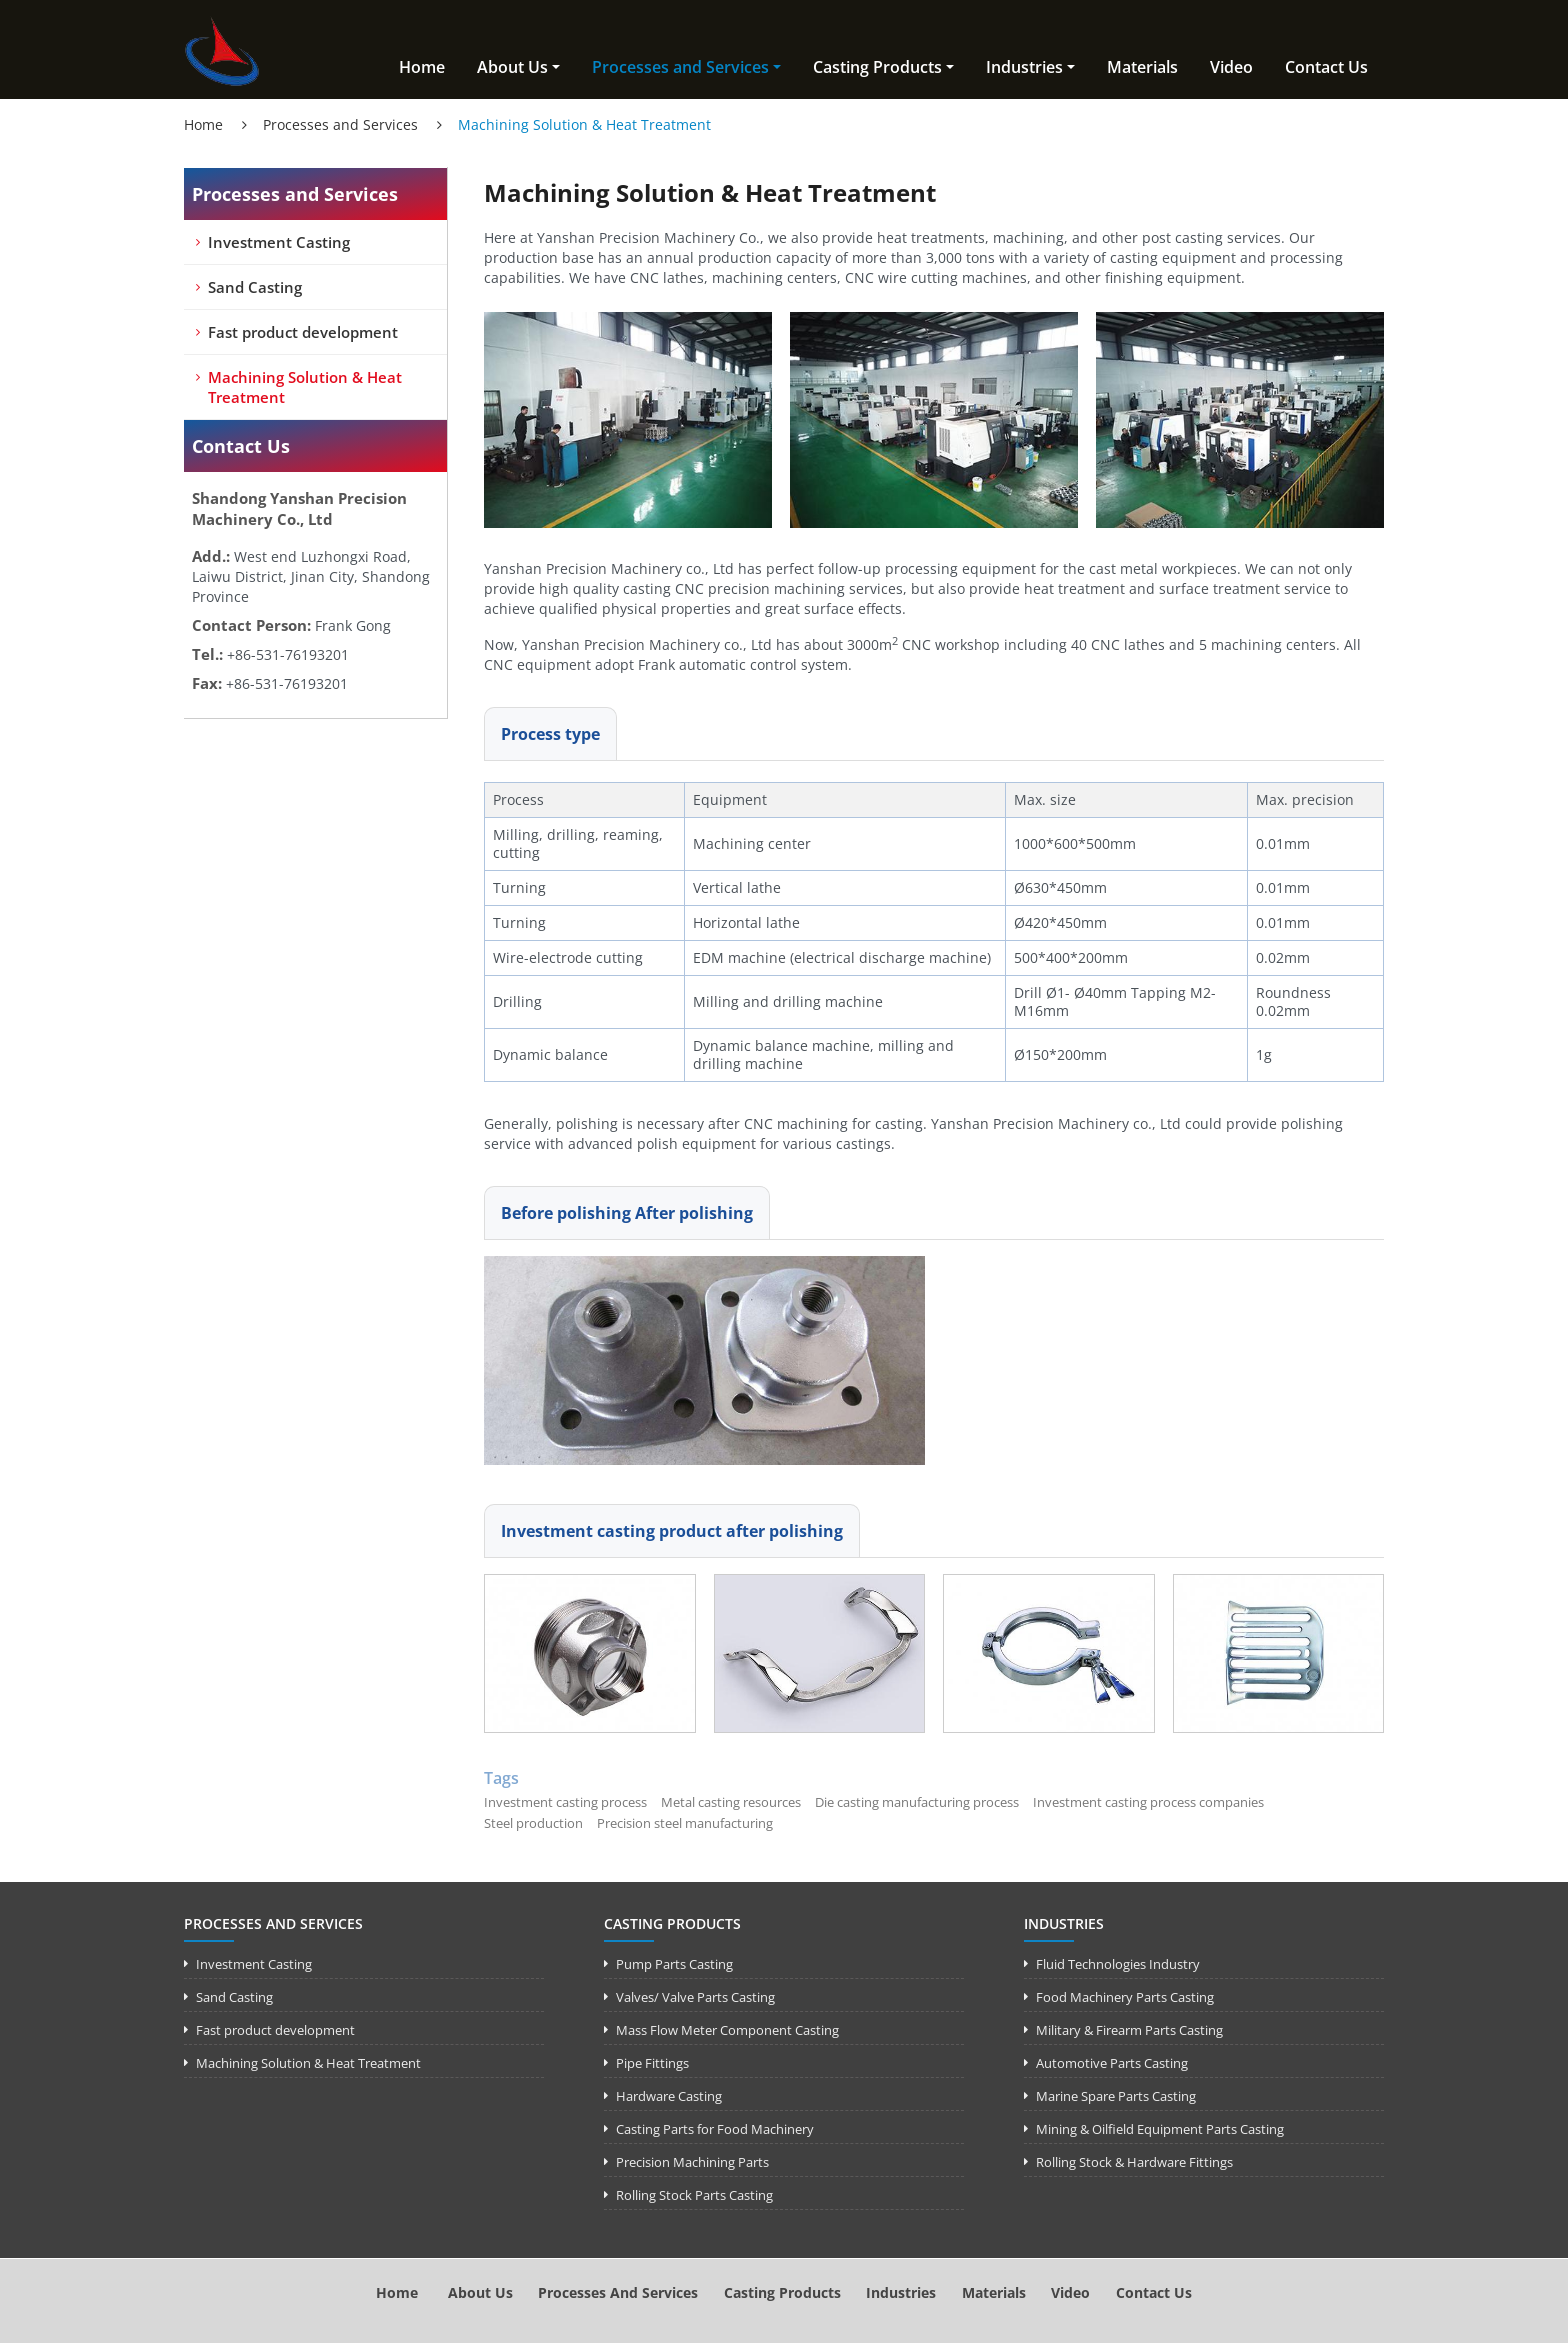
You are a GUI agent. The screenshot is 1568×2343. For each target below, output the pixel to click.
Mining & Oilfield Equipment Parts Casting (1160, 2129)
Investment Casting (279, 242)
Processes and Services (340, 124)
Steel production (533, 1823)
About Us (480, 2292)
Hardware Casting (669, 2096)
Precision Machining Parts (692, 2162)
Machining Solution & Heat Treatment (305, 387)
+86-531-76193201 (288, 654)
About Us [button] (512, 67)
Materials (1142, 67)
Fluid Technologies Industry (1118, 1964)
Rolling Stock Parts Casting (694, 2195)
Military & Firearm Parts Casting (1129, 2030)
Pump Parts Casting (674, 1964)
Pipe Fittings (652, 2063)
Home (422, 67)
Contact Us (1326, 67)
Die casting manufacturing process (917, 1802)
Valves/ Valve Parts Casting (695, 1997)
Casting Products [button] (877, 67)
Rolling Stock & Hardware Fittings (1134, 2162)
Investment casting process (565, 1802)
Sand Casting (255, 287)
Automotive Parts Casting (1112, 2063)
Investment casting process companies (1148, 1802)
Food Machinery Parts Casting (1125, 1997)
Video (1231, 67)
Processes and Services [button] (680, 67)
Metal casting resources (731, 1802)
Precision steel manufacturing (685, 1823)
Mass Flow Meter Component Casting (727, 2030)
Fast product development (303, 332)
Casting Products (672, 1923)
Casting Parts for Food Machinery (715, 2129)
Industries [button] (1024, 67)
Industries (1064, 1923)
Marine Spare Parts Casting (1116, 2096)
